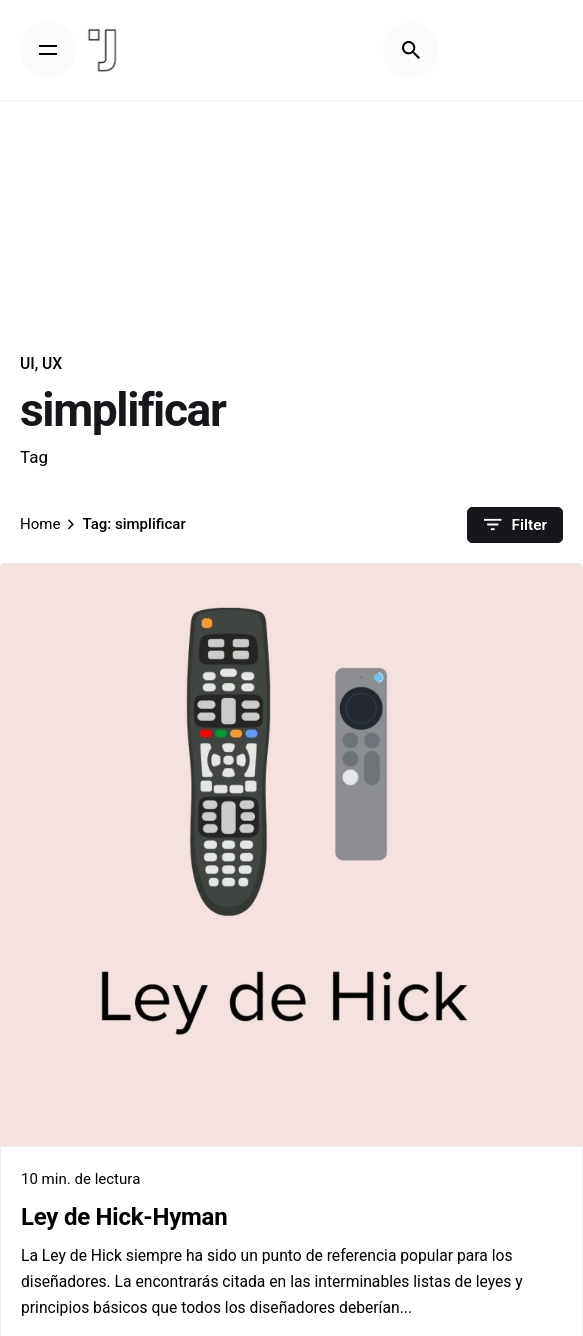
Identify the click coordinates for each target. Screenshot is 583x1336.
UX (52, 363)
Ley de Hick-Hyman (124, 1217)
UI (27, 363)
